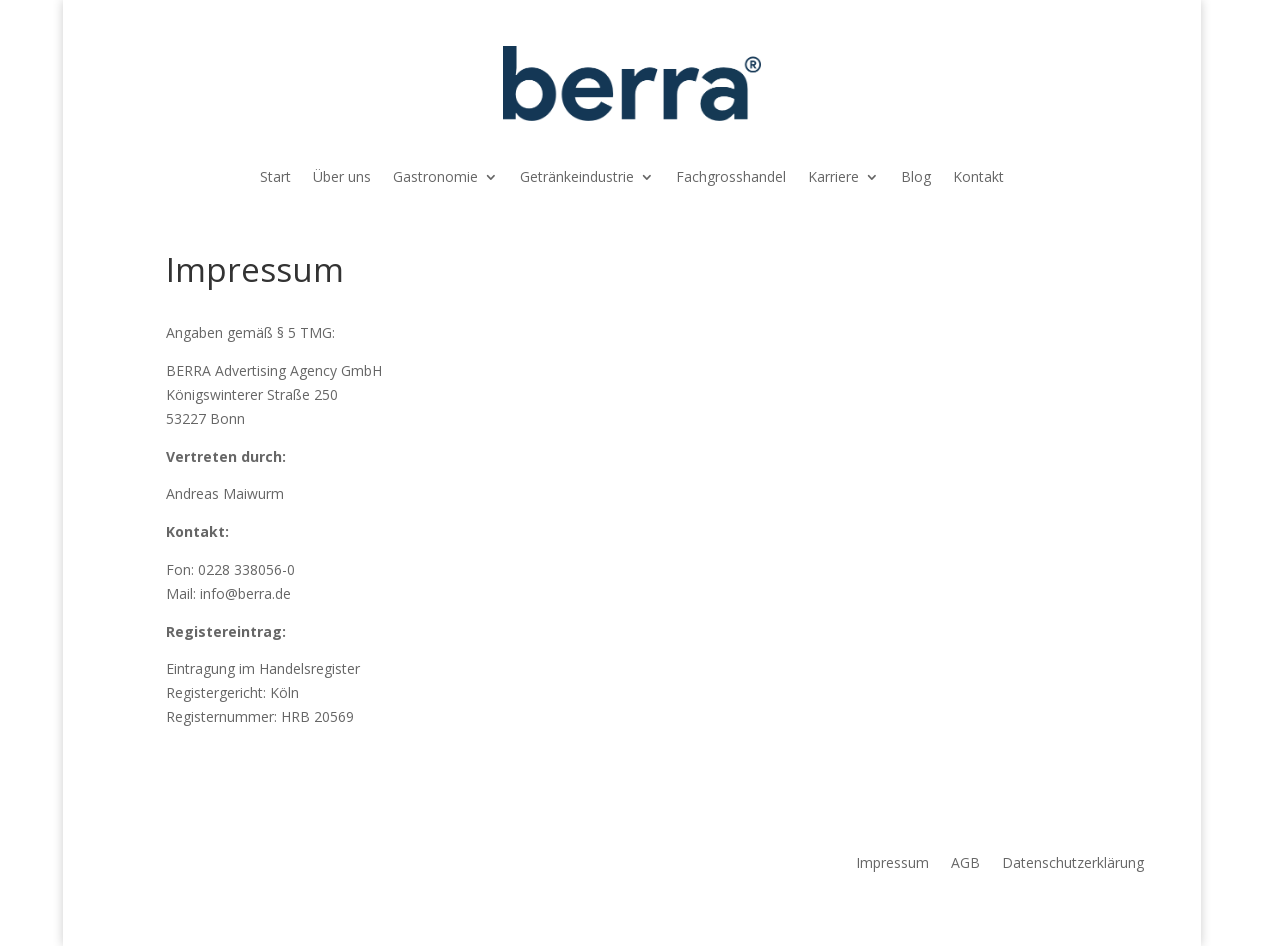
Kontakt (978, 178)
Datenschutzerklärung (1073, 864)
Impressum (892, 864)
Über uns (342, 178)
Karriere (833, 178)
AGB (965, 864)
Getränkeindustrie (577, 178)
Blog (916, 178)
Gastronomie (435, 178)
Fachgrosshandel (731, 178)
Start (275, 178)
